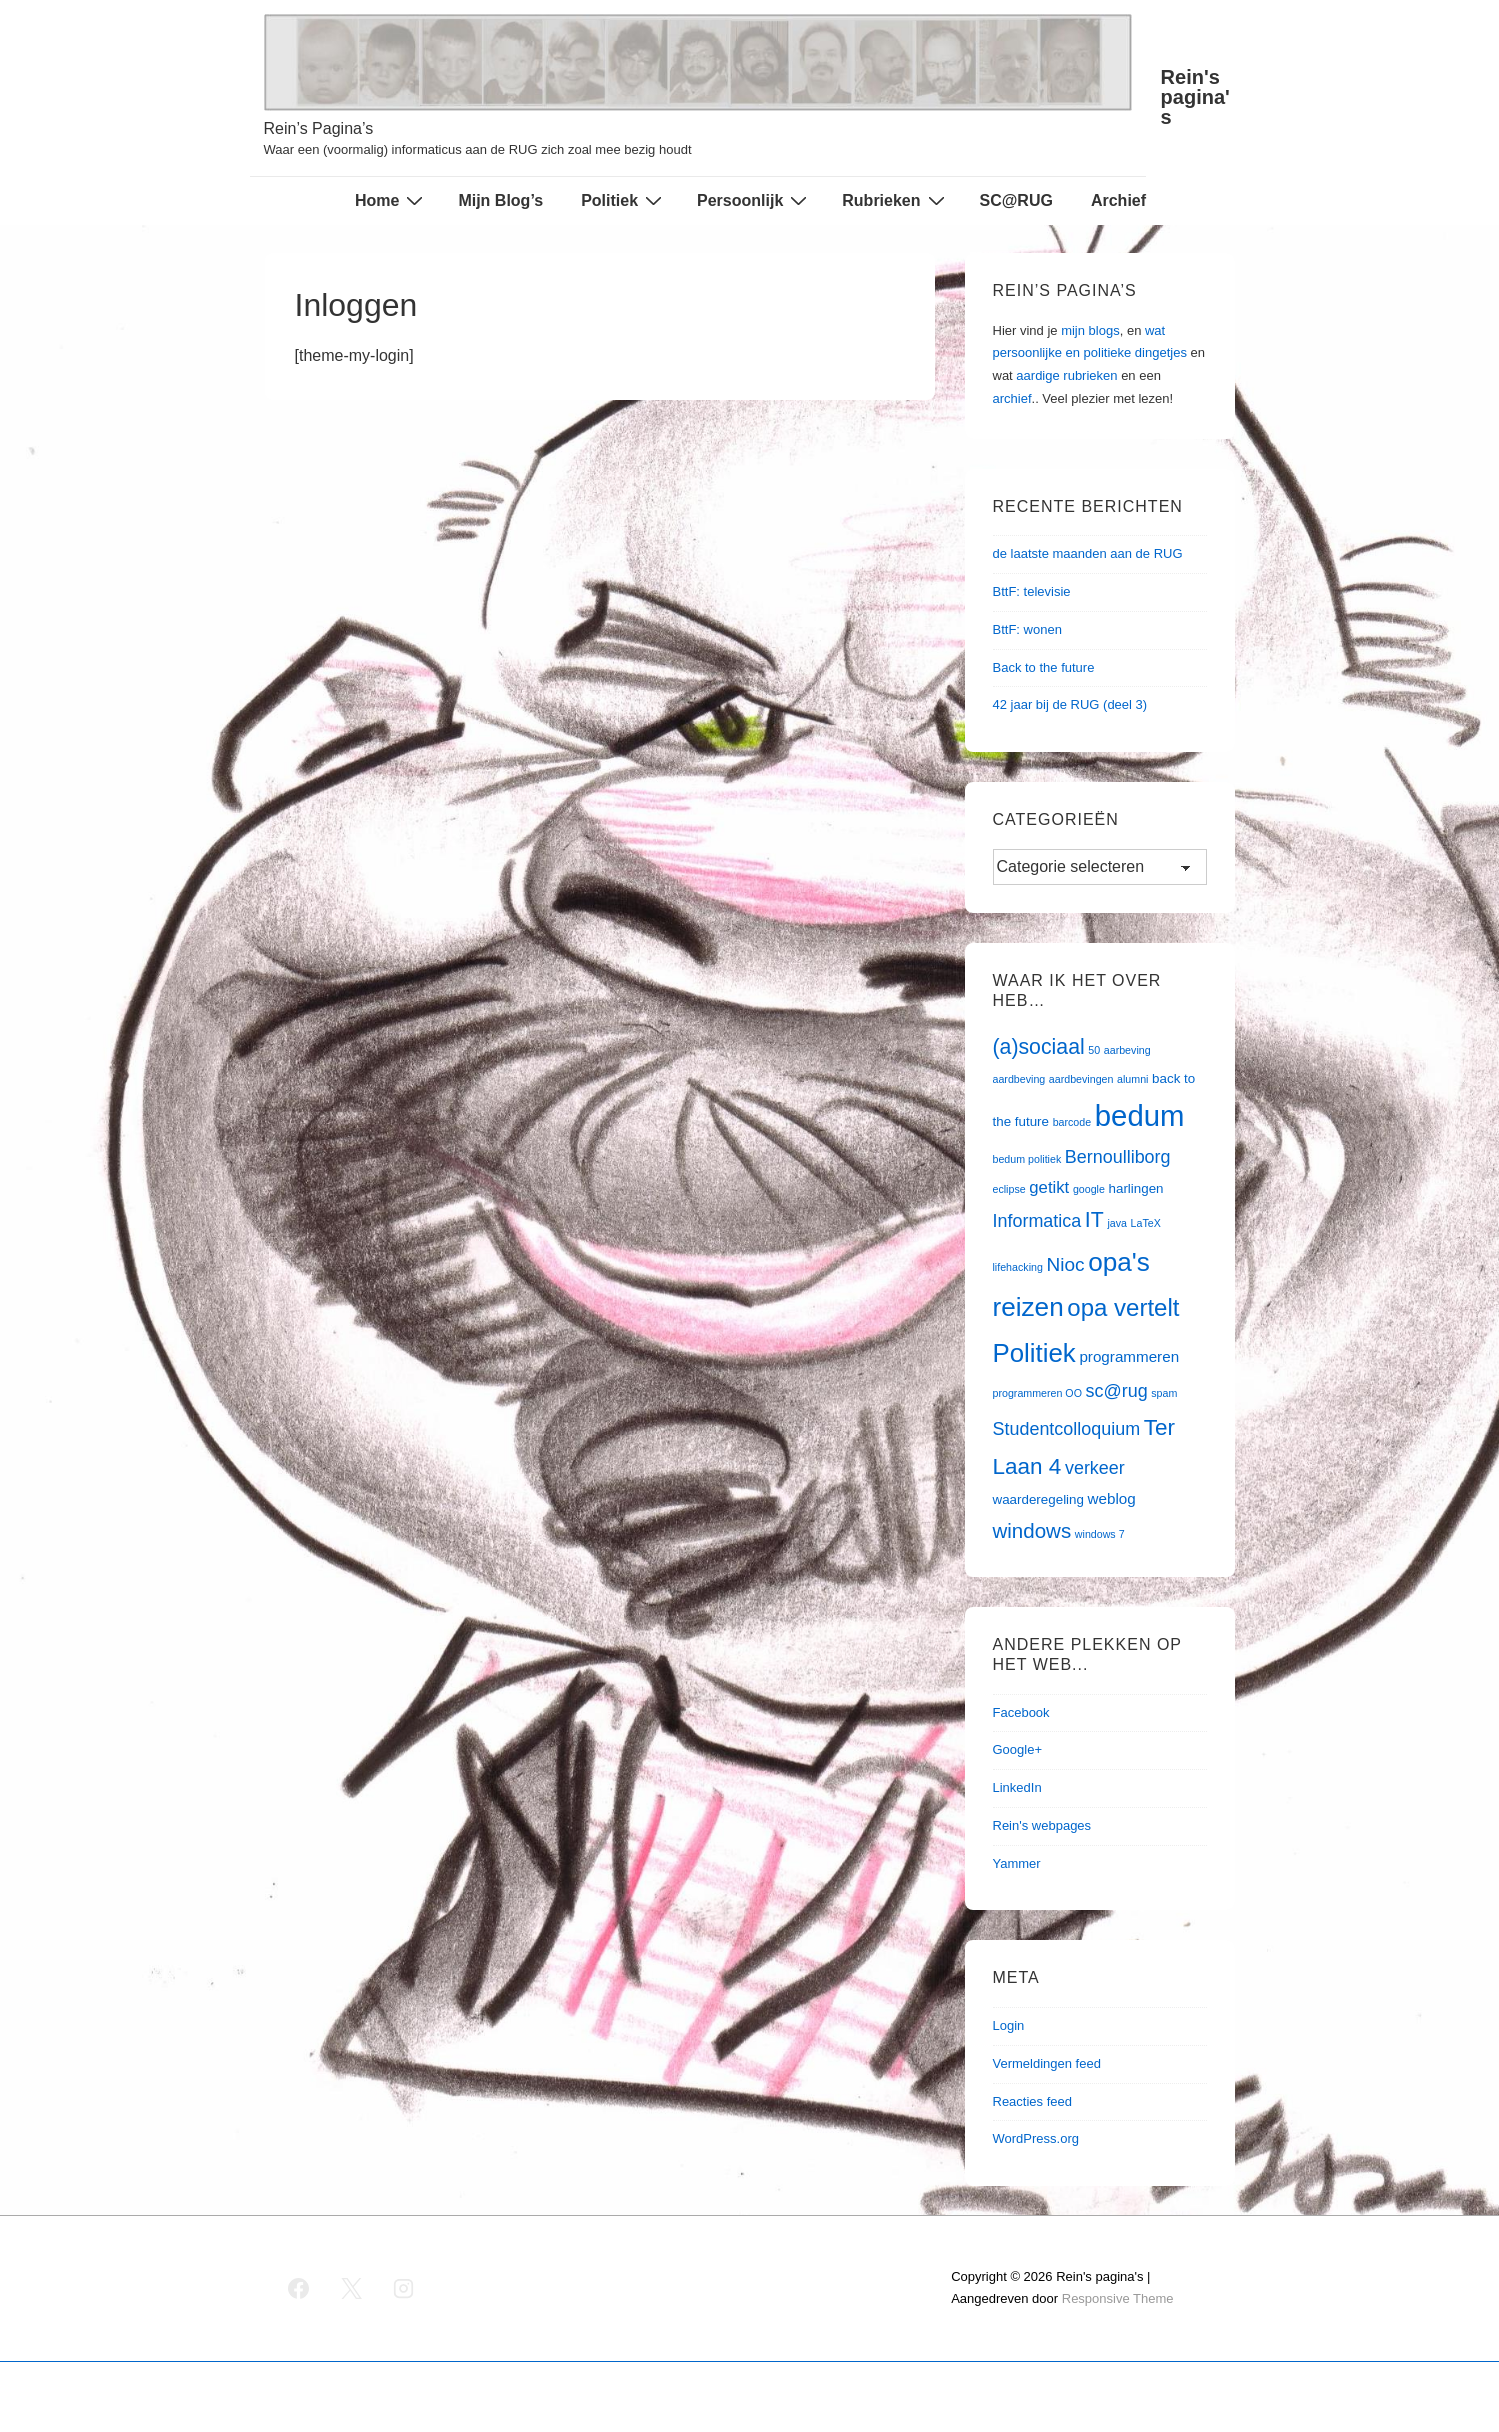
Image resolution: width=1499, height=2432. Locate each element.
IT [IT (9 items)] (1094, 1220)
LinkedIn (1017, 1787)
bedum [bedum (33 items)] (1140, 1115)
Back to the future (1044, 667)
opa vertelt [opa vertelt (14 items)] (1123, 1307)
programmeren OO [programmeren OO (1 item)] (1037, 1393)
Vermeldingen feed (1047, 2063)
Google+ (1018, 1749)
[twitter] (351, 2288)
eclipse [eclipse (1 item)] (1009, 1189)
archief (1012, 398)
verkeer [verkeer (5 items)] (1095, 1468)
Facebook (1021, 1712)
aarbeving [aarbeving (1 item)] (1127, 1050)
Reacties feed (1033, 2101)
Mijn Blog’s (500, 200)
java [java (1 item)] (1117, 1223)
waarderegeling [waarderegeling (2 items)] (1038, 1499)
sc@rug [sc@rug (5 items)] (1117, 1391)
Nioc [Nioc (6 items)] (1065, 1264)
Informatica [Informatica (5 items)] (1037, 1221)
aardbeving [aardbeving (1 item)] (1019, 1079)
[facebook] (299, 2288)
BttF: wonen (1027, 629)
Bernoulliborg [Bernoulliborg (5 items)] (1118, 1157)
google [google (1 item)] (1089, 1189)
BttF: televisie (1032, 591)
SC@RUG (1016, 200)
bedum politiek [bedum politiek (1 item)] (1027, 1159)
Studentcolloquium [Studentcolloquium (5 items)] (1067, 1429)
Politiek (624, 200)
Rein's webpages (1042, 1825)
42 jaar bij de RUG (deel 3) (1070, 704)
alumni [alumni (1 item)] (1132, 1079)
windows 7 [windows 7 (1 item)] (1100, 1534)
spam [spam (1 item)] (1164, 1393)
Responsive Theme (1118, 2298)
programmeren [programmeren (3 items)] (1129, 1356)
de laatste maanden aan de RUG (1088, 553)
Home (391, 200)
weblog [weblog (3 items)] (1112, 1498)
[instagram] (404, 2288)
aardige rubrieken (1066, 375)
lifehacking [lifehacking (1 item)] (1018, 1267)
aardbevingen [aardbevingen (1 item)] (1081, 1079)
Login (1009, 2025)
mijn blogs (1090, 330)
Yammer (1017, 1863)
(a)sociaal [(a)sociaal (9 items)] (1039, 1047)
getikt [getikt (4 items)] (1049, 1187)
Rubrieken (895, 200)
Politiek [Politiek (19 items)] (1034, 1353)
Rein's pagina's (1195, 97)
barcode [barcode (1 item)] (1072, 1122)
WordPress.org (1036, 2138)
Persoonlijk (754, 200)
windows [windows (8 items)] (1032, 1530)
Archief (1118, 200)
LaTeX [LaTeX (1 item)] (1146, 1223)
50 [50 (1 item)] (1094, 1050)
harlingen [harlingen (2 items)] (1136, 1188)
